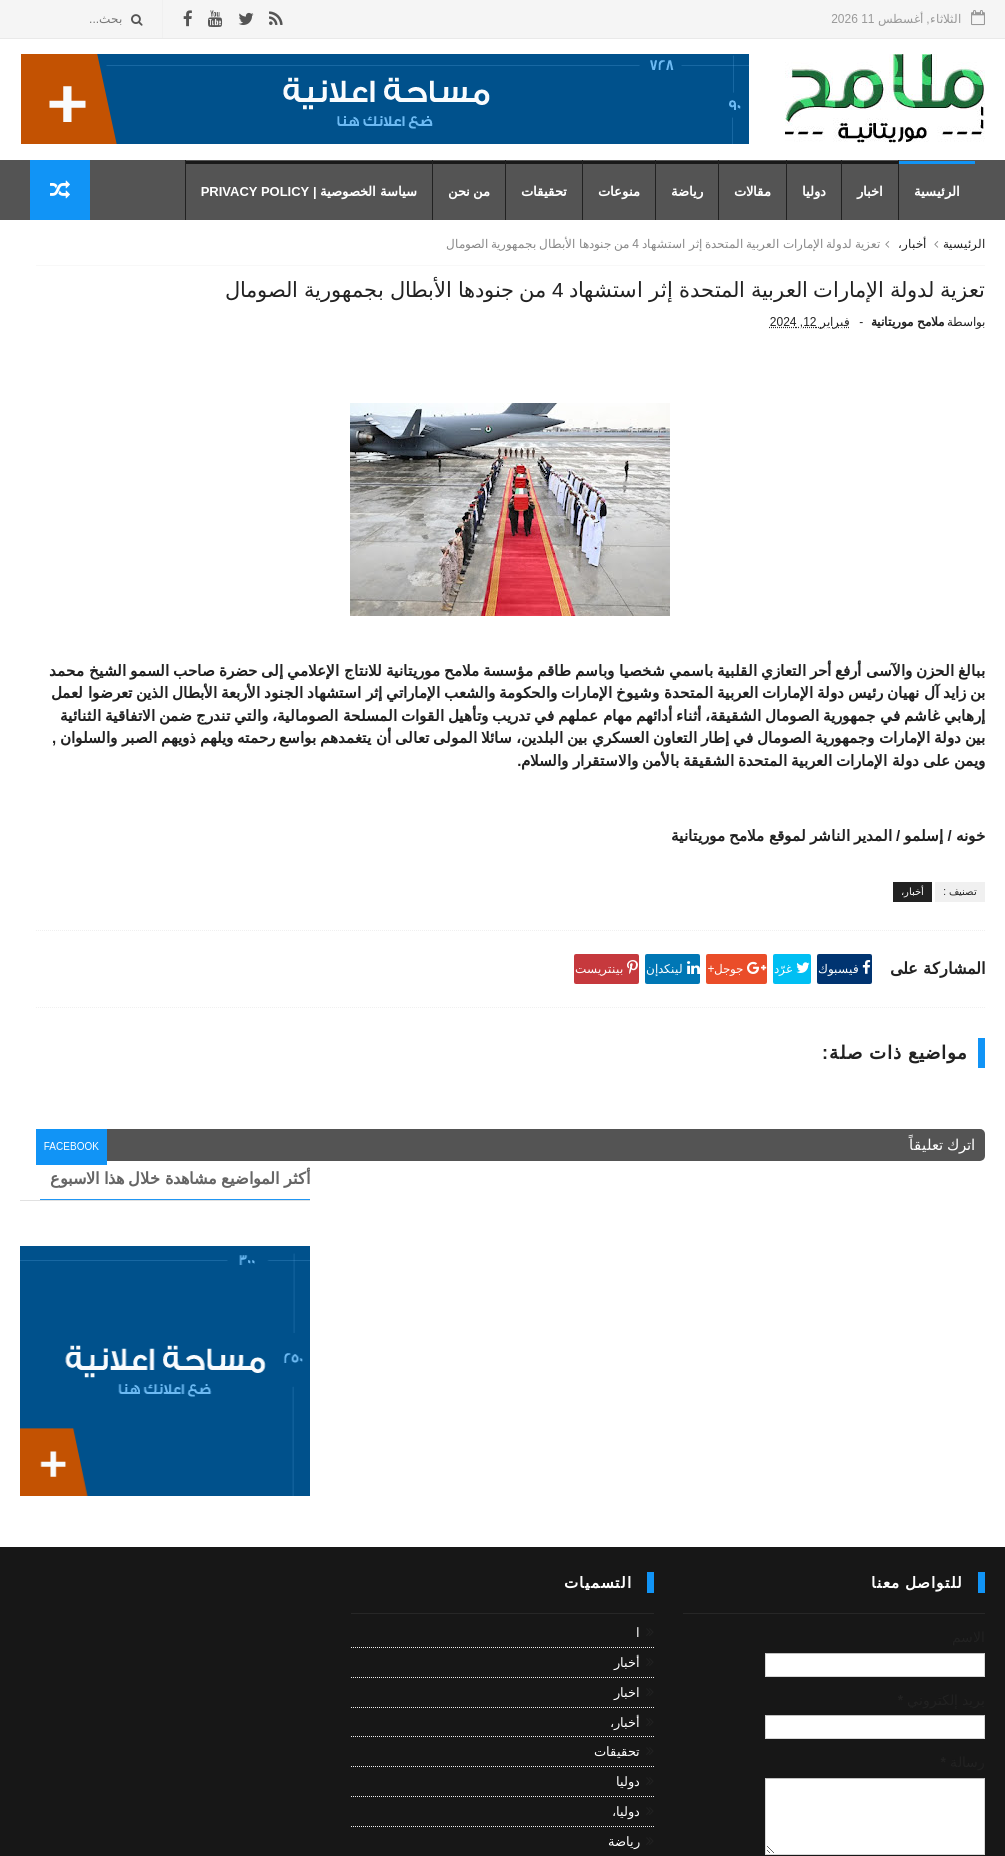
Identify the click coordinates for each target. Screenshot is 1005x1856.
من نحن (478, 210)
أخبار (627, 1482)
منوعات (629, 210)
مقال (626, 1721)
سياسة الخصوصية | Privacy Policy (318, 210)
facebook (380, 1326)
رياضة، (622, 1691)
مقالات (762, 210)
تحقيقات (554, 210)
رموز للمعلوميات (847, 1830)
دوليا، (626, 1631)
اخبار (880, 210)
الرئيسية (947, 210)
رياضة (697, 210)
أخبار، (912, 273)
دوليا (824, 210)
